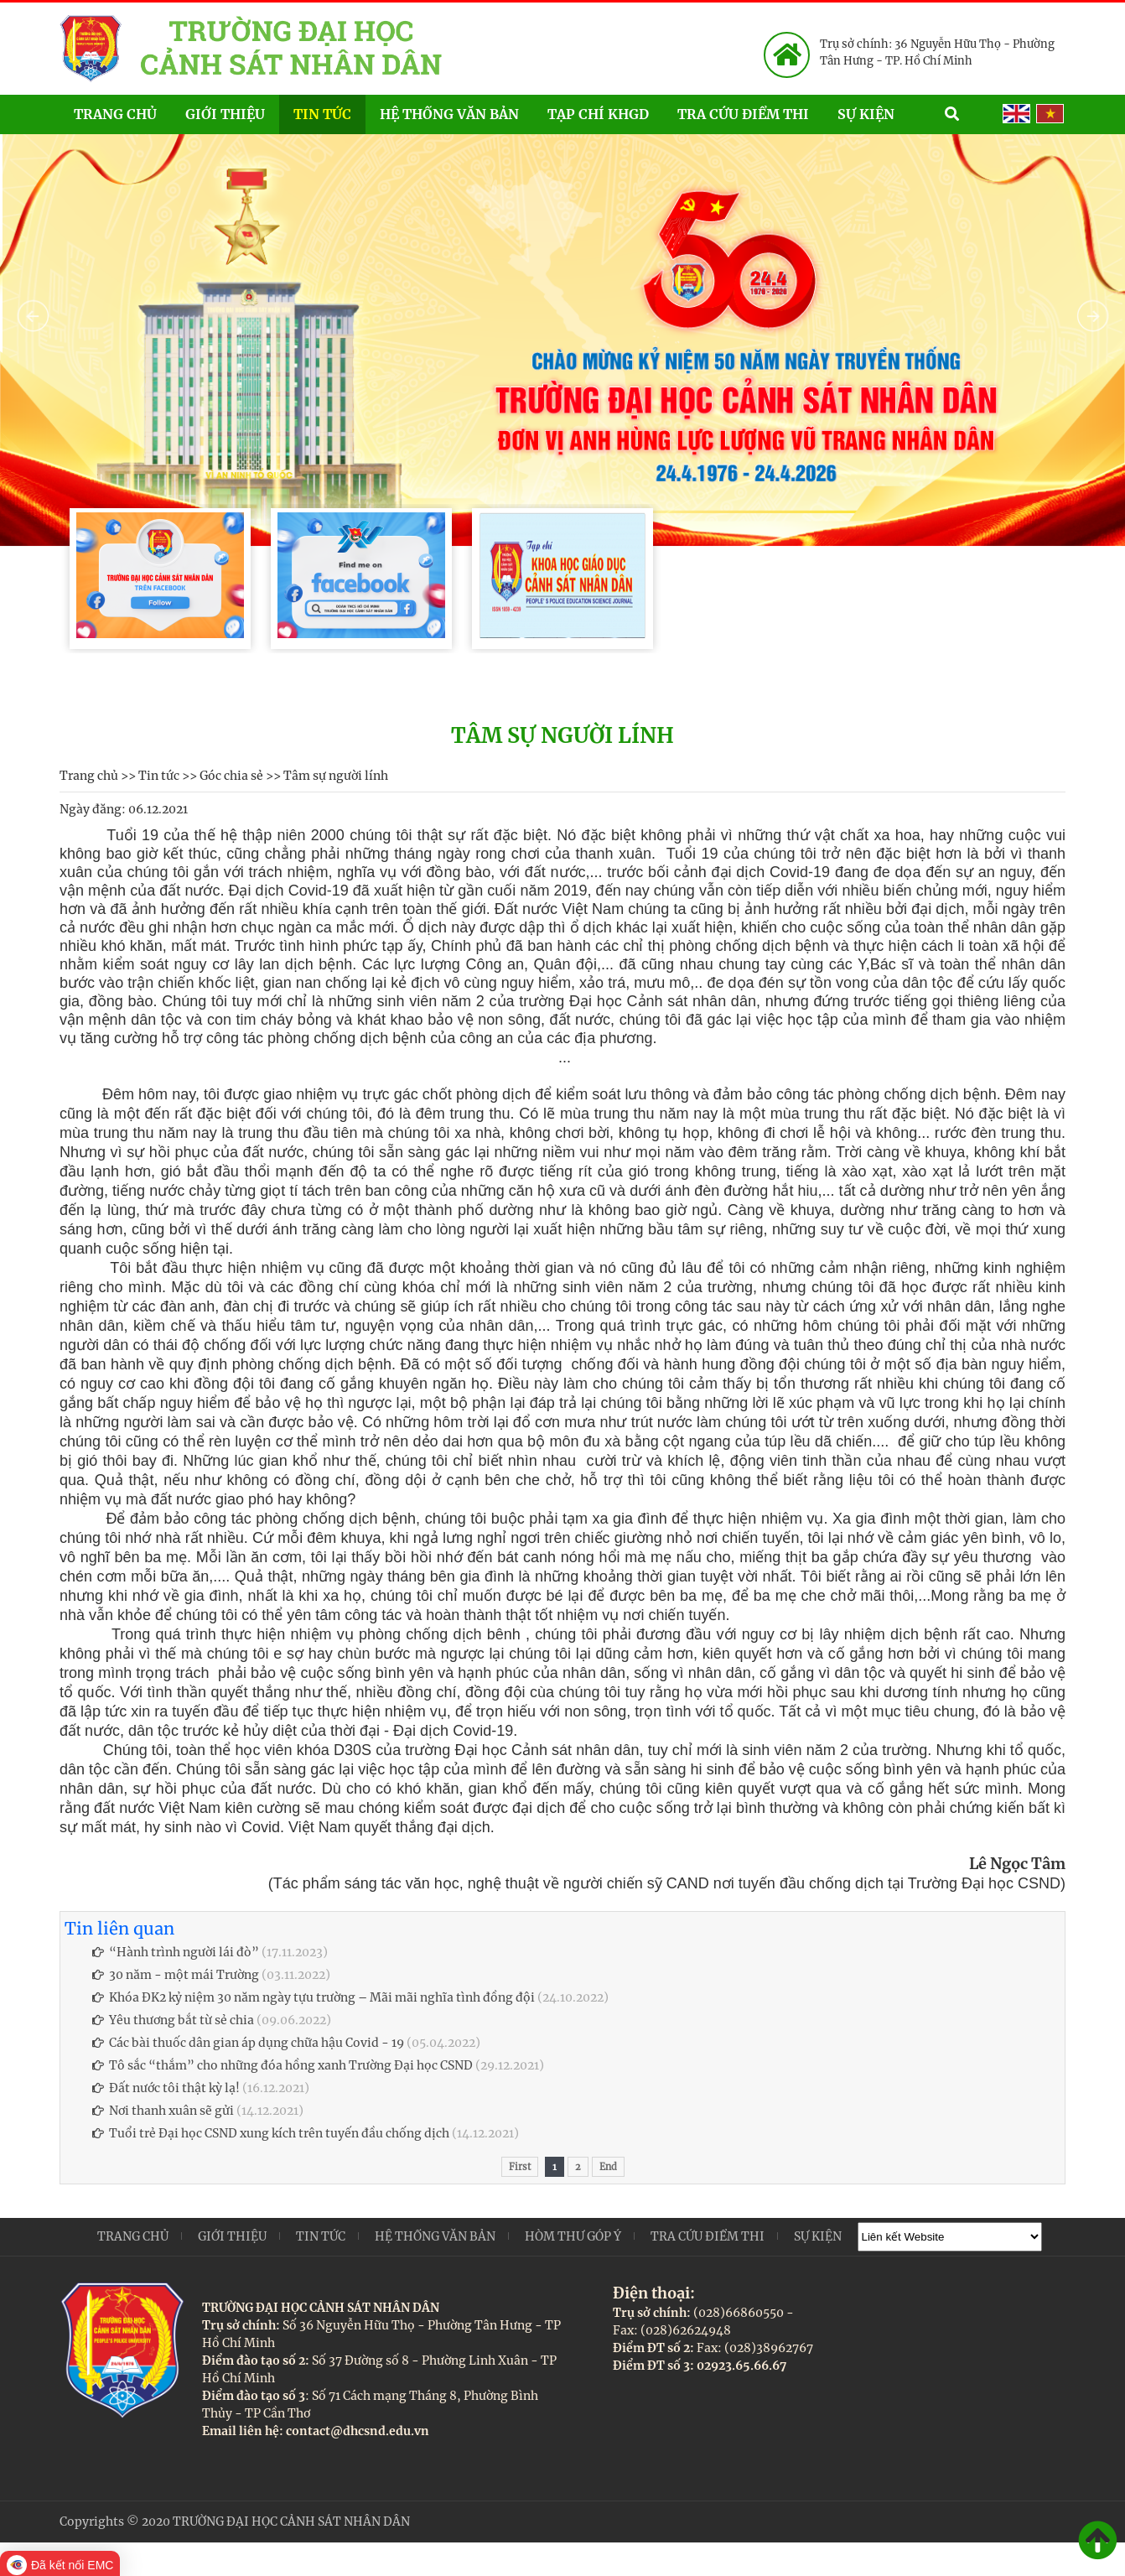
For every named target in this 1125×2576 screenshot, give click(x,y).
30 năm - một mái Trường (175, 1974)
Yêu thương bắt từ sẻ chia (173, 2020)
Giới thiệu (225, 114)
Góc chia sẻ (231, 775)
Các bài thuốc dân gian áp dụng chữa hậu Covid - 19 (248, 2042)
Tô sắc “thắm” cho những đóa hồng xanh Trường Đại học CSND (282, 2065)
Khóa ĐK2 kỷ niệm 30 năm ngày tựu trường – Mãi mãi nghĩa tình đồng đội (313, 1997)
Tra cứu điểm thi (743, 114)
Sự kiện (884, 113)
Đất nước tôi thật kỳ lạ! (166, 2088)
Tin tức (322, 114)
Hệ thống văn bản (449, 114)
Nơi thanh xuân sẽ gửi (163, 2110)
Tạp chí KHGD (598, 114)
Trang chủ (115, 114)
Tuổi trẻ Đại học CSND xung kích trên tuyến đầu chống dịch (270, 2133)
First (520, 2167)
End (608, 2167)
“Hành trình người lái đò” (175, 1952)
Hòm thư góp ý (573, 2236)
